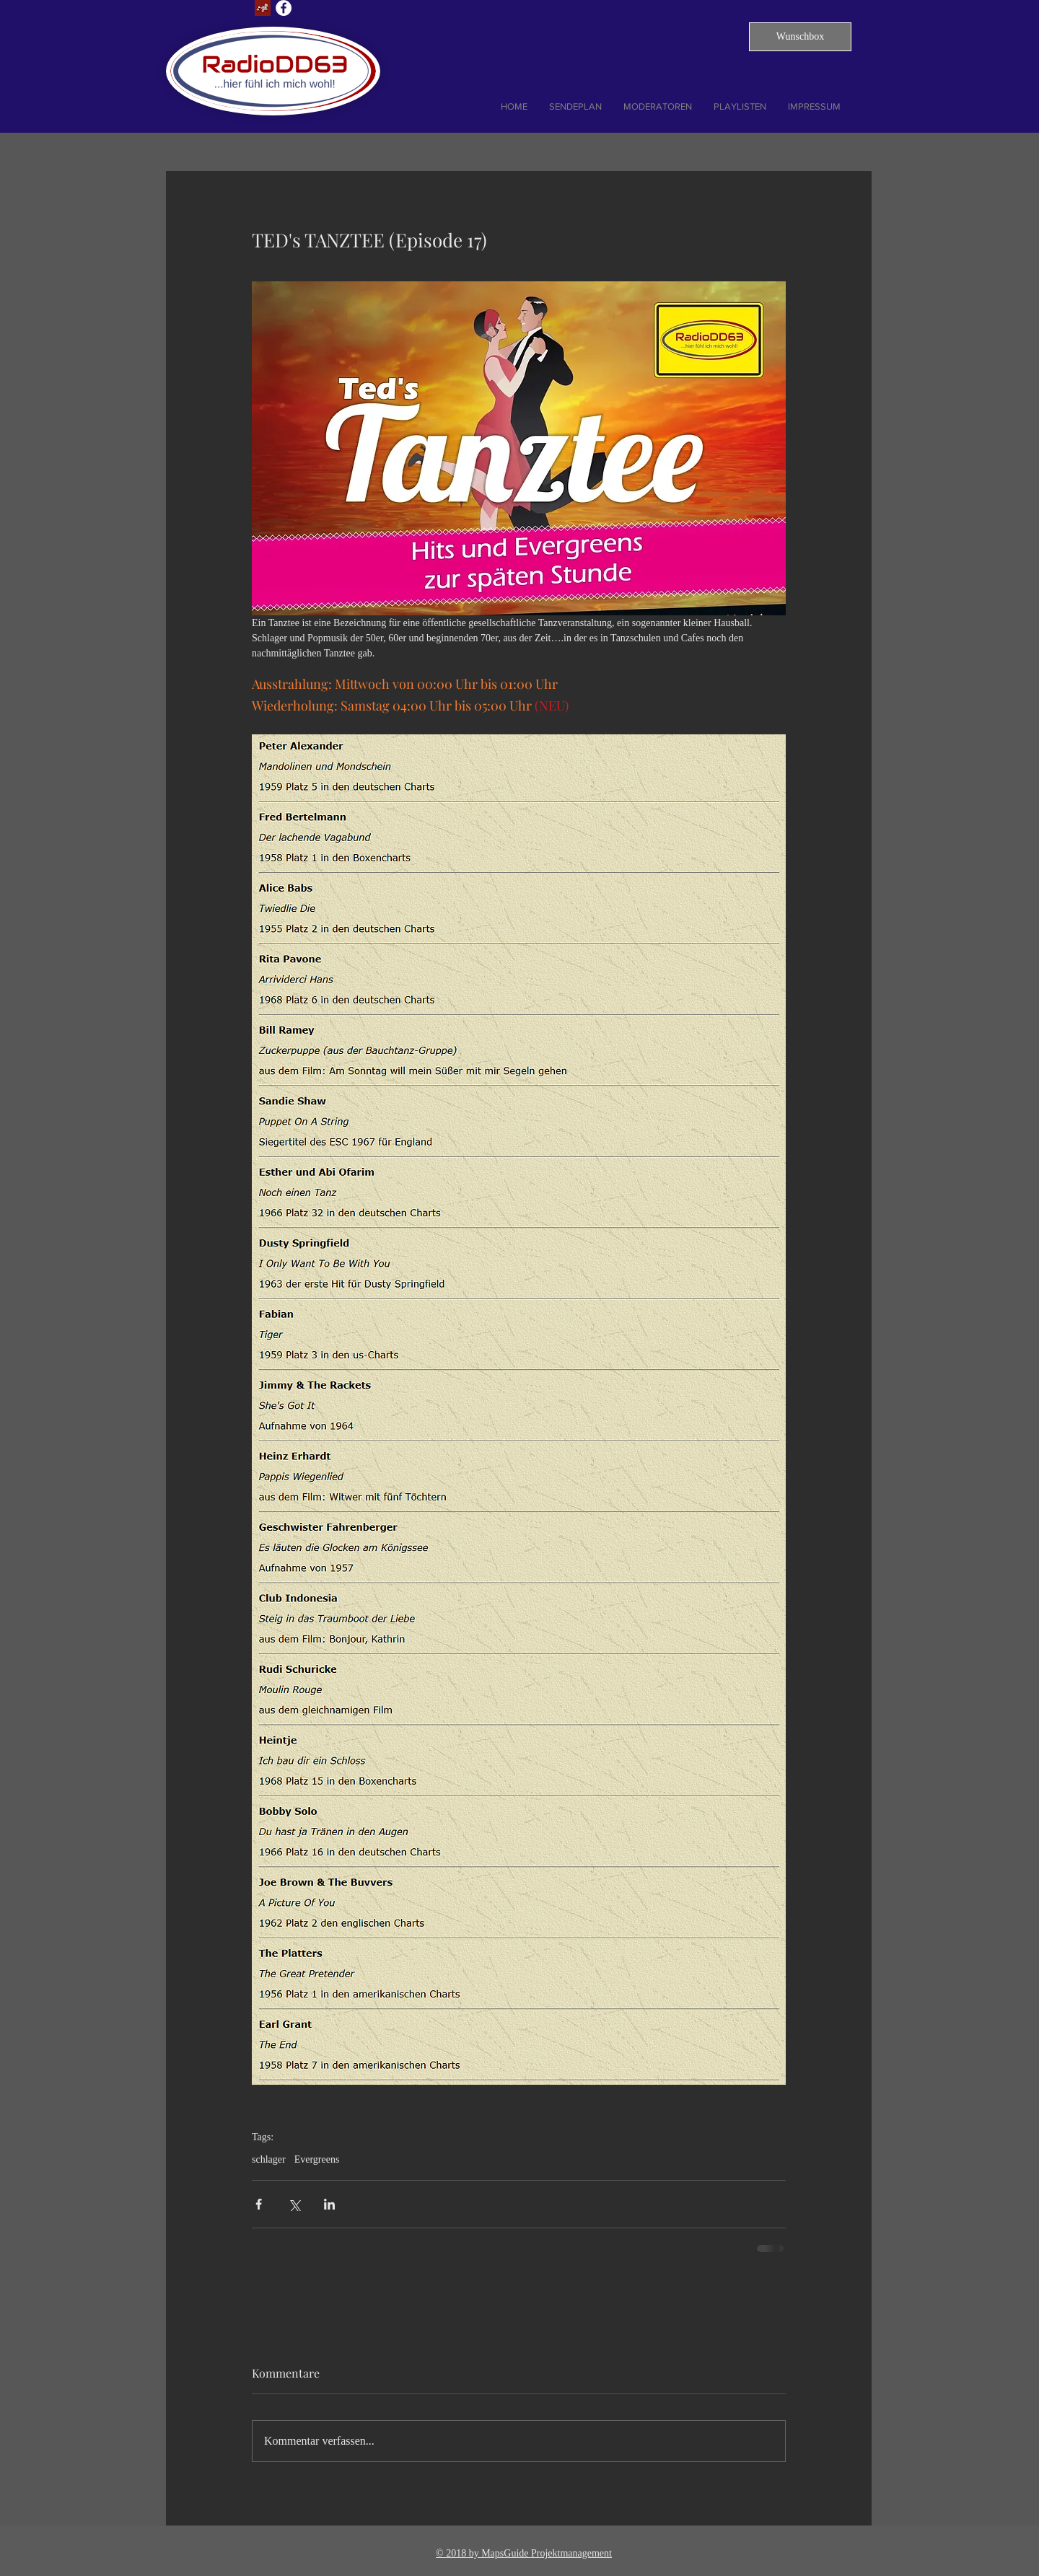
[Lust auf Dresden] (263, 8)
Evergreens (317, 2159)
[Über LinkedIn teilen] (329, 2204)
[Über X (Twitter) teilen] (294, 2204)
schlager (269, 2159)
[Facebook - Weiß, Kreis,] (283, 8)
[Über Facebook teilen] (259, 2204)
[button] (800, 36)
